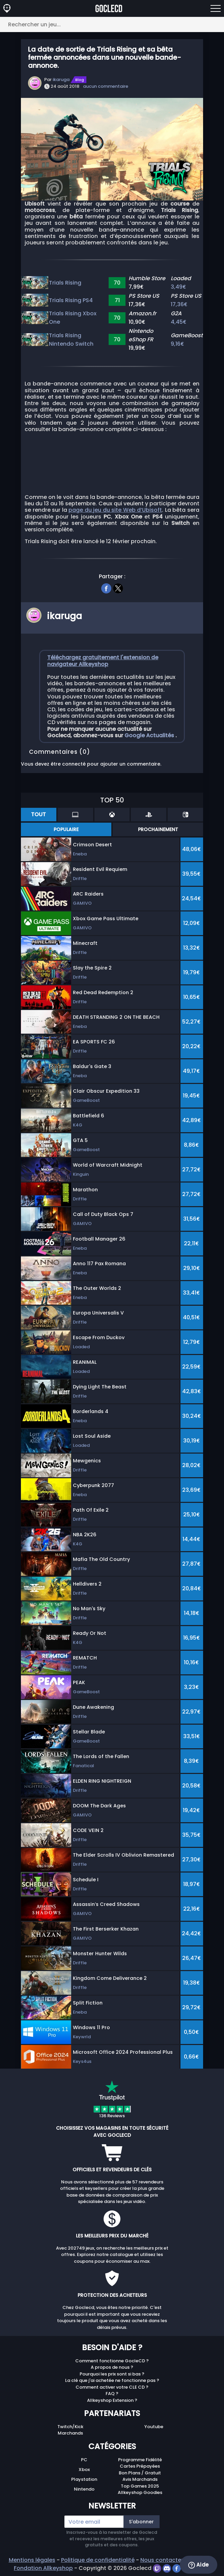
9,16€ (178, 344)
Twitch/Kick (70, 2426)
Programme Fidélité (140, 2460)
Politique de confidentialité (98, 2560)
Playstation (84, 2479)
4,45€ (179, 322)
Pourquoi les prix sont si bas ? (112, 2374)
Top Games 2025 (140, 2486)
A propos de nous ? (112, 2367)
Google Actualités (149, 735)
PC (84, 2460)
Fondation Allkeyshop (43, 2568)
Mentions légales (32, 2560)
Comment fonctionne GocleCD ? (112, 2361)
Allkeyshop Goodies (140, 2492)
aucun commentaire (105, 86)
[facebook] (106, 587)
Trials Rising (65, 283)
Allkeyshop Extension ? (112, 2400)
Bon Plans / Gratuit (140, 2473)
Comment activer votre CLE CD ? (112, 2387)
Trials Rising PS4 (71, 300)
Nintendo (84, 2489)
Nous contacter (161, 2560)
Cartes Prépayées (140, 2466)
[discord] (167, 2568)
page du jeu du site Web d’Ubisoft (115, 510)
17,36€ (179, 304)
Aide (198, 2565)
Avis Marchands (140, 2479)
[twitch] (158, 2568)
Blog (79, 79)
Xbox (84, 2469)
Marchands (70, 2433)
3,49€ (179, 287)
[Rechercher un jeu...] (112, 24)
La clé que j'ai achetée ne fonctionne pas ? (112, 2380)
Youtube (153, 2426)
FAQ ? (112, 2393)
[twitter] (118, 587)
